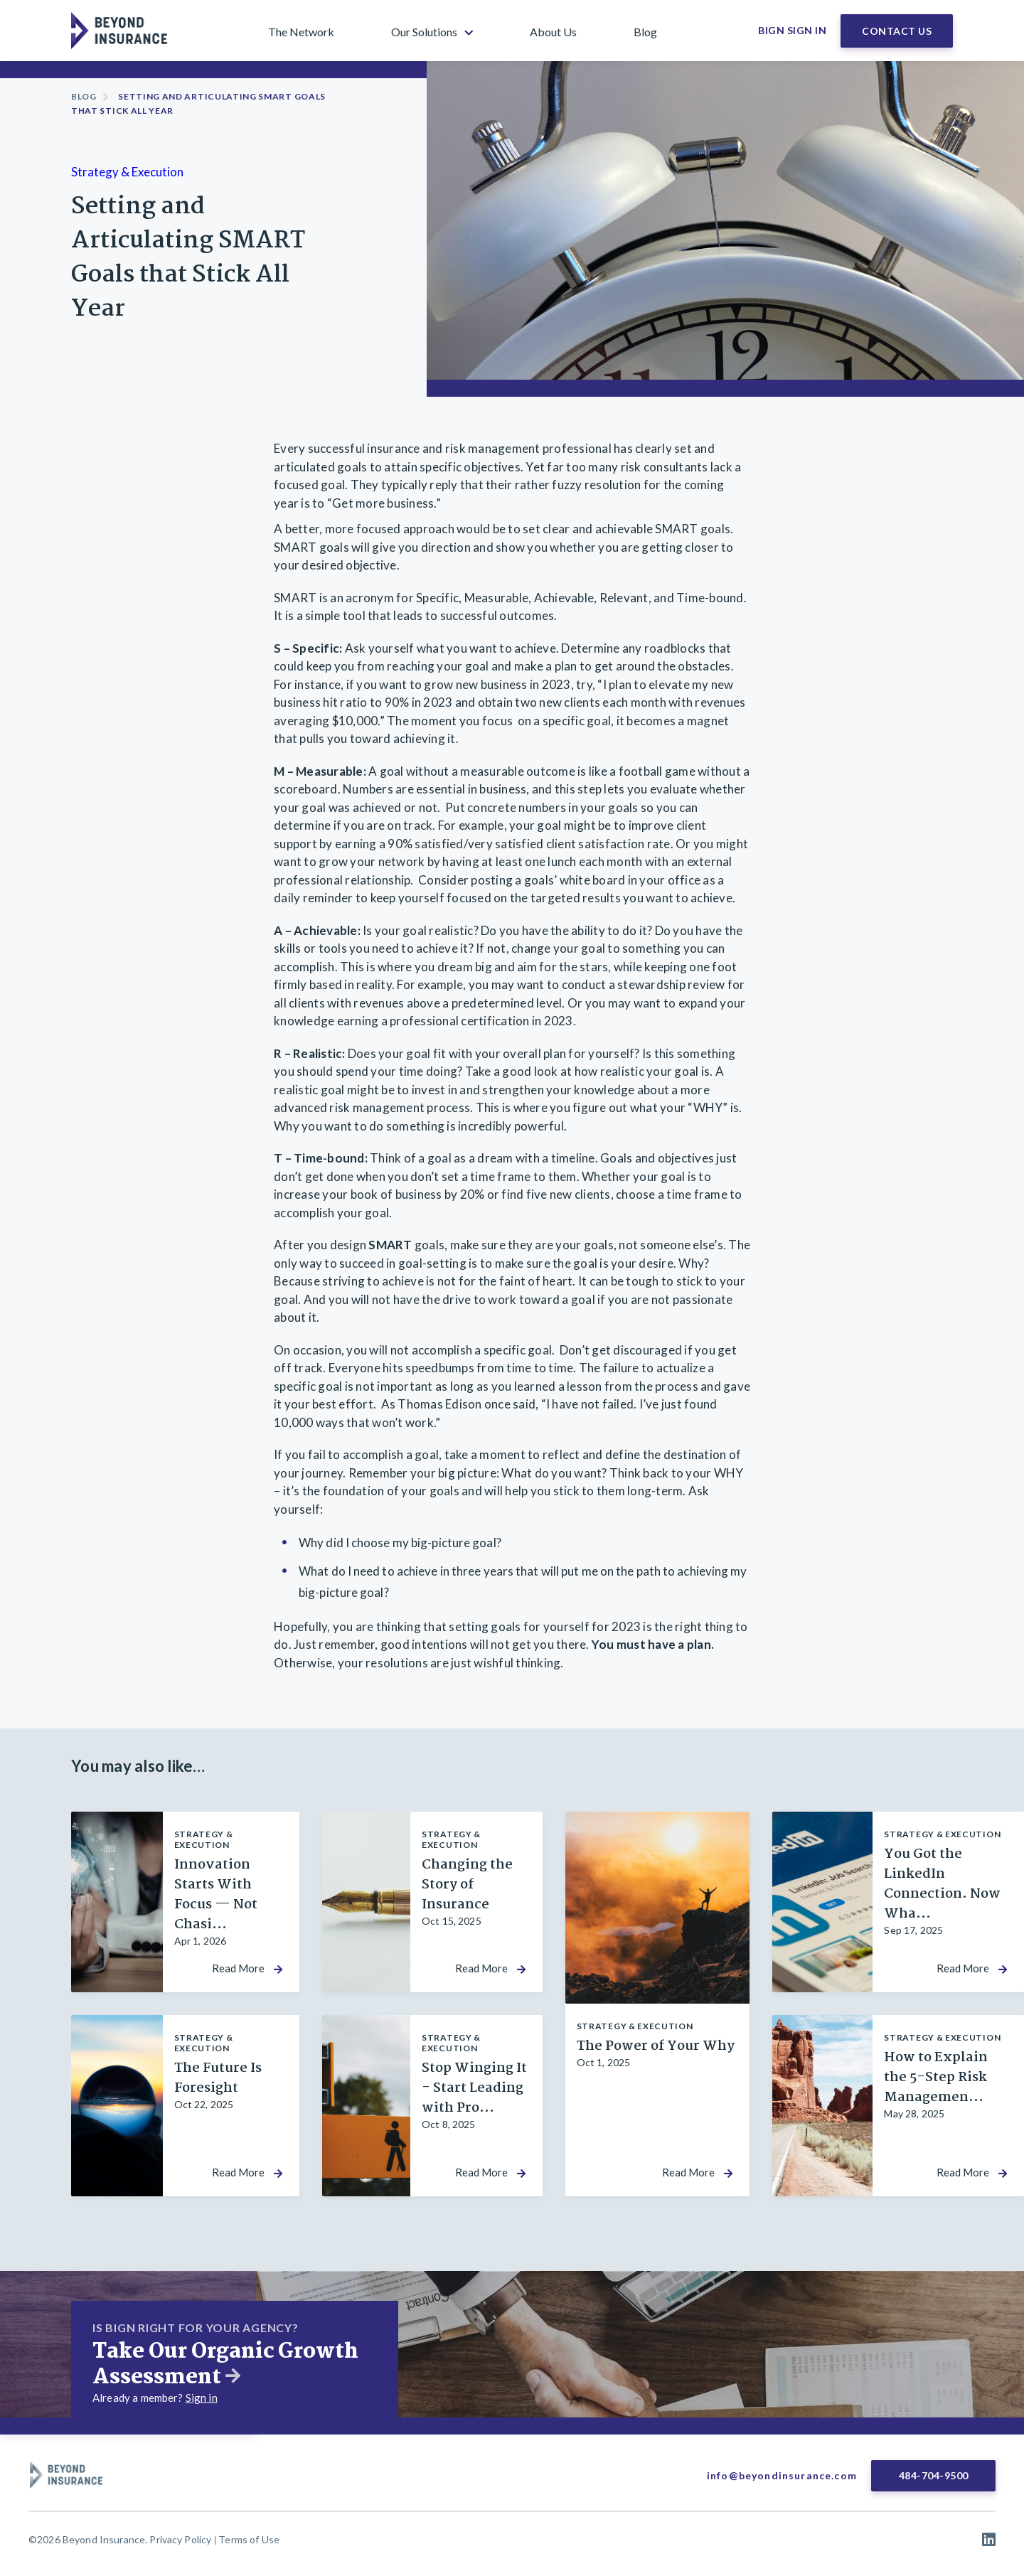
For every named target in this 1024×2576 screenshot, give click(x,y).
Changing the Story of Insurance (467, 1884)
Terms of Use (248, 2539)
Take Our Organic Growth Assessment (225, 2365)
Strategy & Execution (127, 171)
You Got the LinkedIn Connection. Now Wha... (942, 1884)
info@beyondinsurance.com (782, 2475)
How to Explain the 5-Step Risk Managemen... (936, 2077)
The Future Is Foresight (218, 2078)
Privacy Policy (180, 2539)
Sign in (202, 2397)
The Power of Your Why (656, 2046)
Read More (238, 1968)
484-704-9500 (934, 2475)
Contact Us (897, 31)
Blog (84, 96)
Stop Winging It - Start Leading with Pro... (474, 2088)
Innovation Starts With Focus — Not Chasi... (215, 1894)
